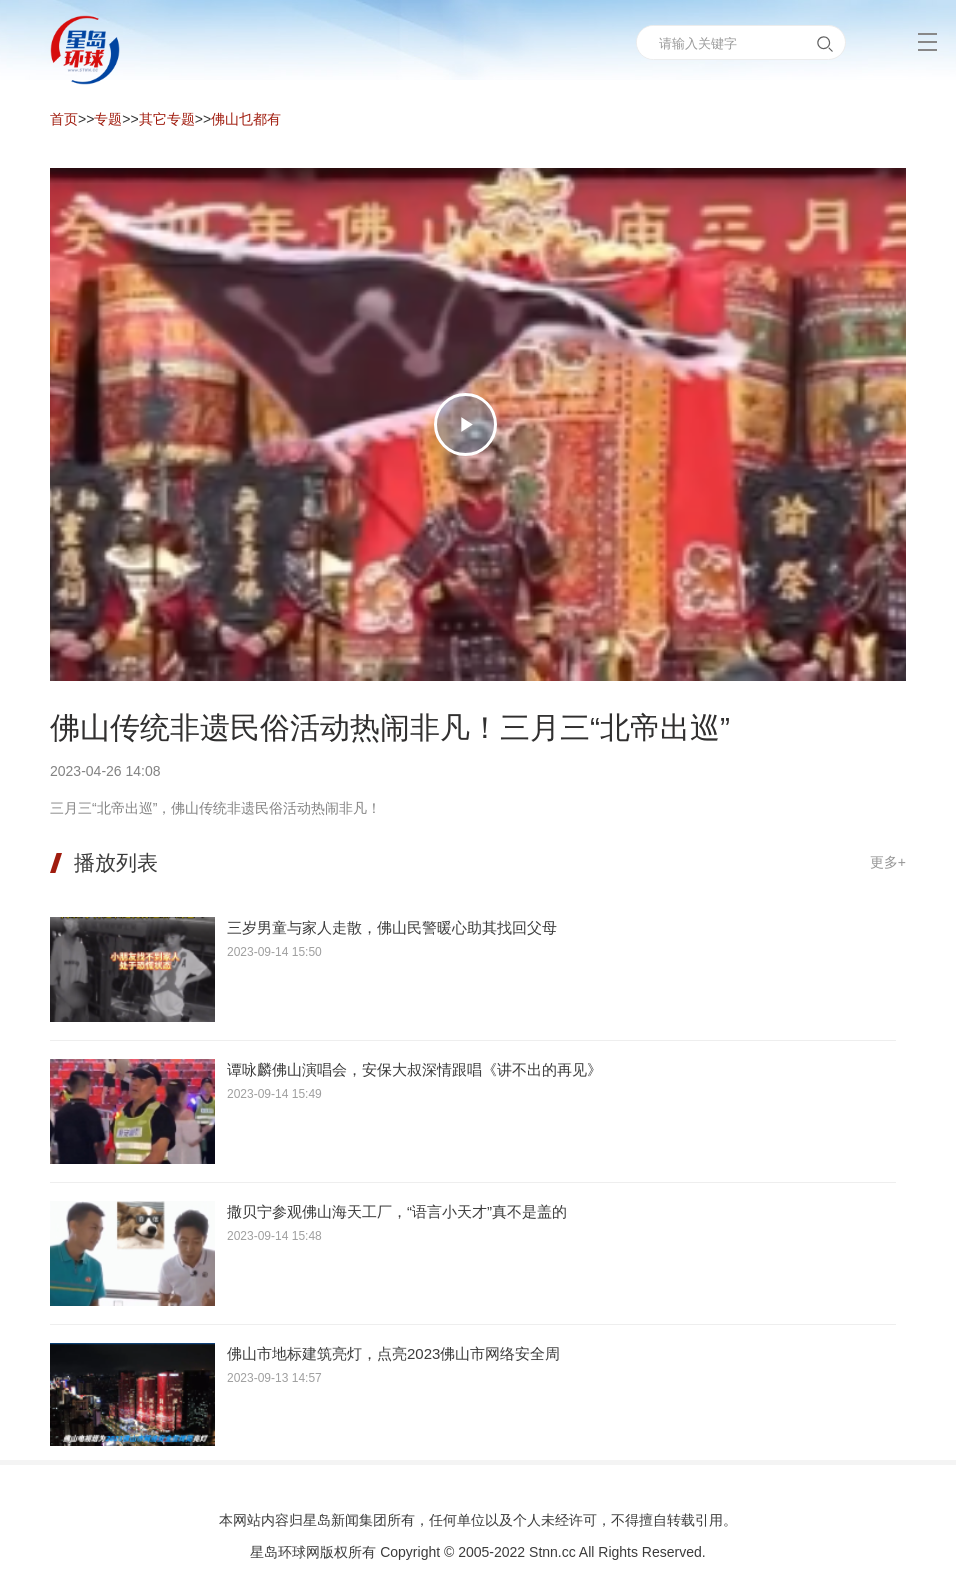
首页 (64, 119)
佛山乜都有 (246, 119)
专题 (108, 119)
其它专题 (167, 119)
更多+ (888, 862)
